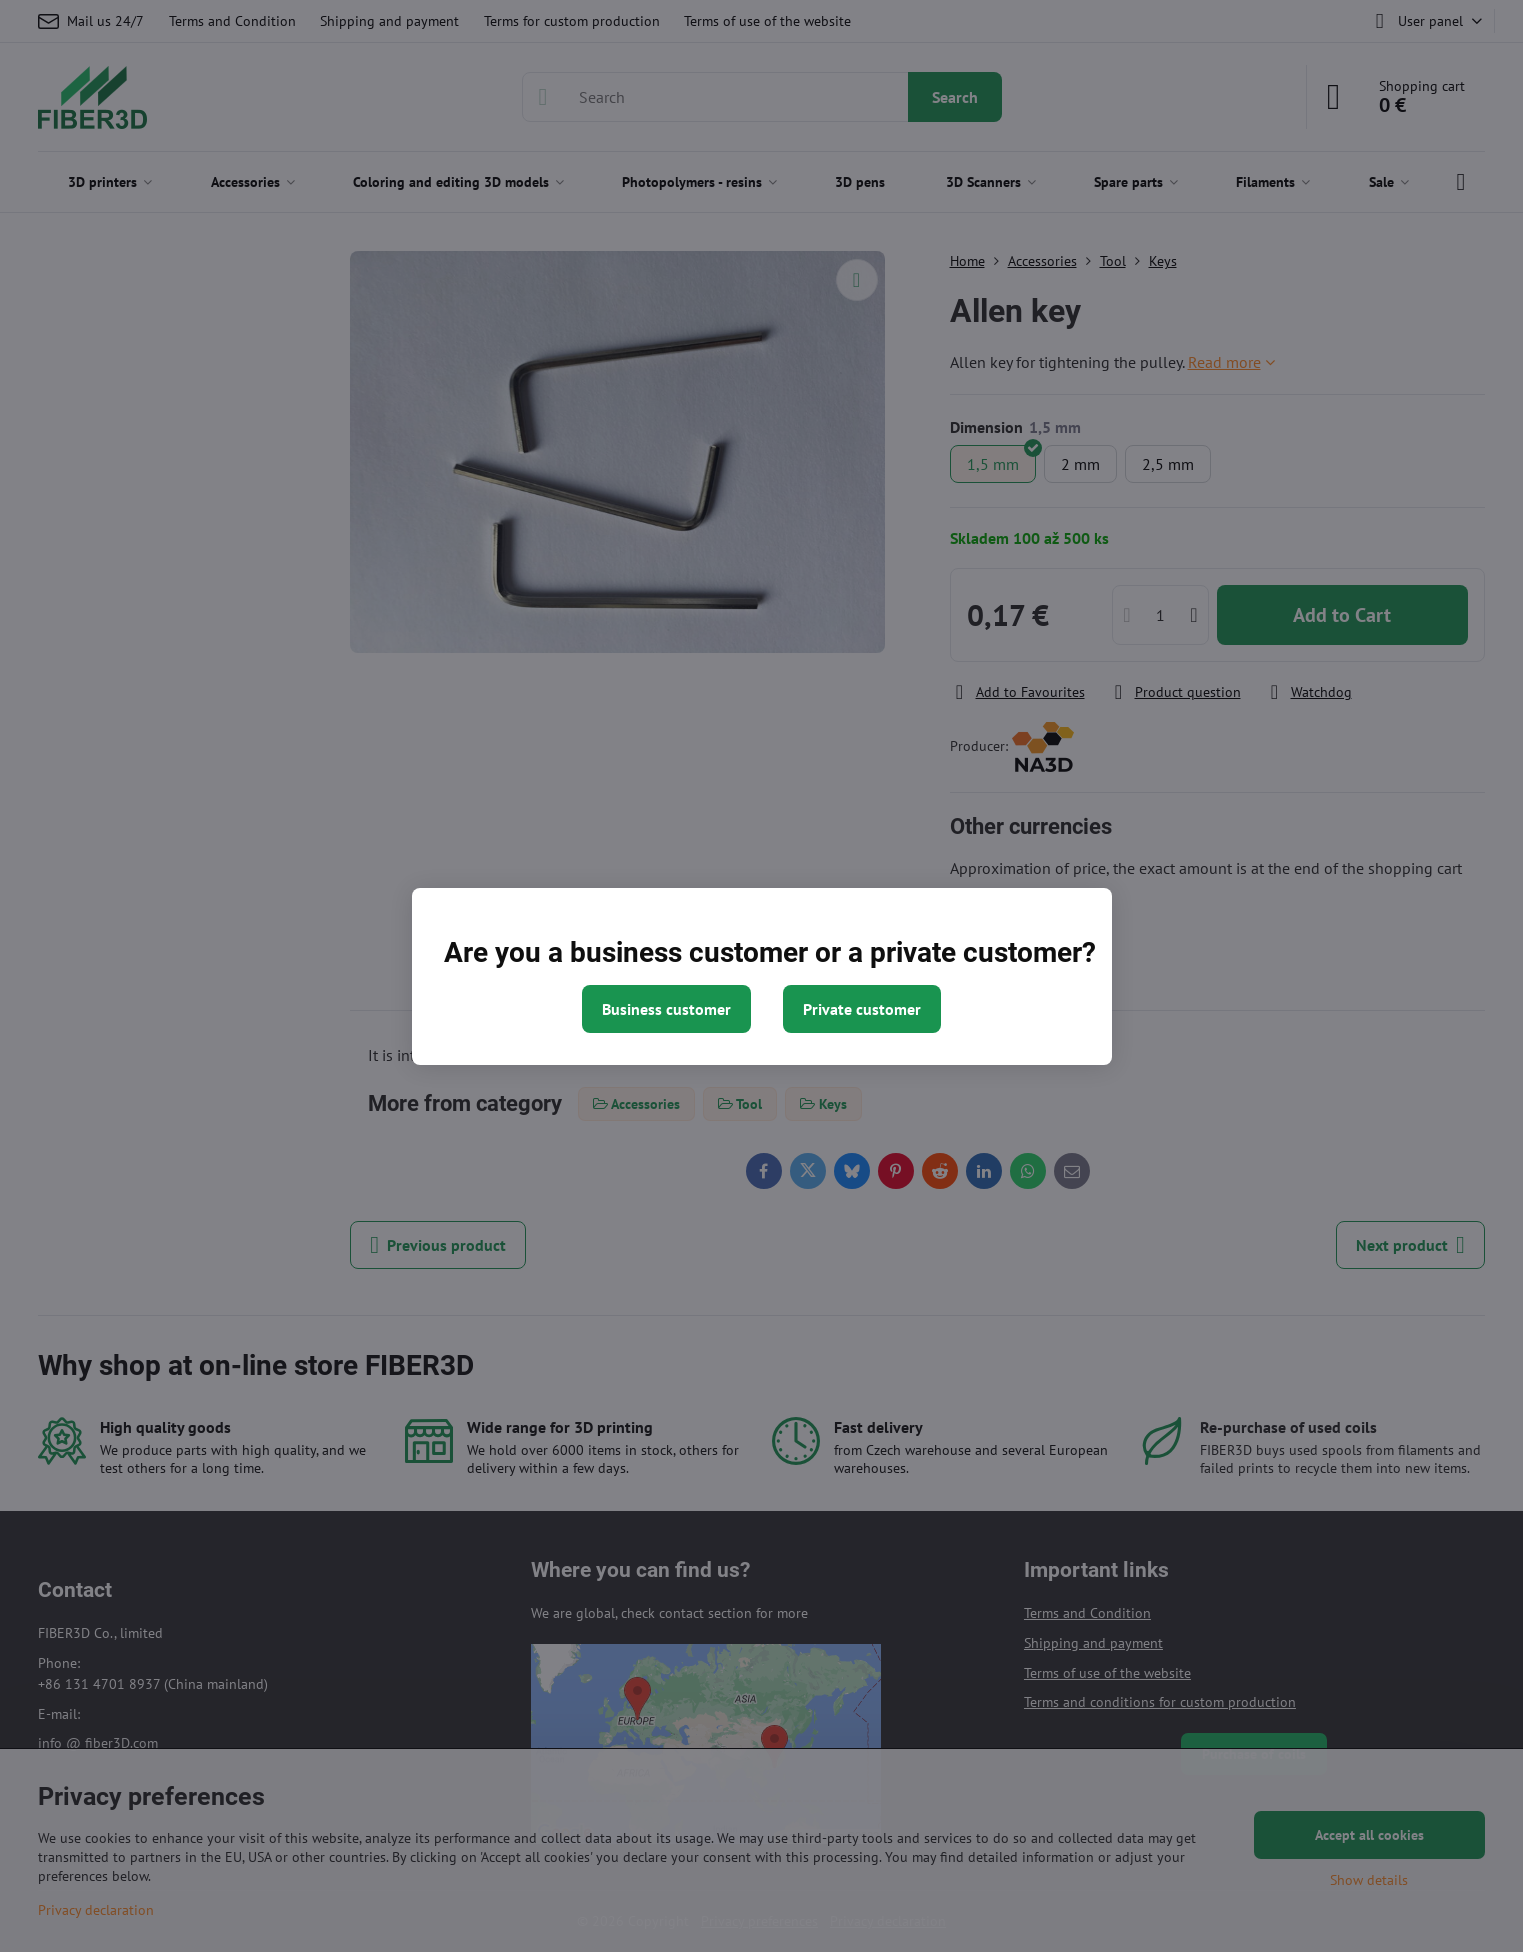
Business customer (666, 1009)
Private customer (862, 1009)
